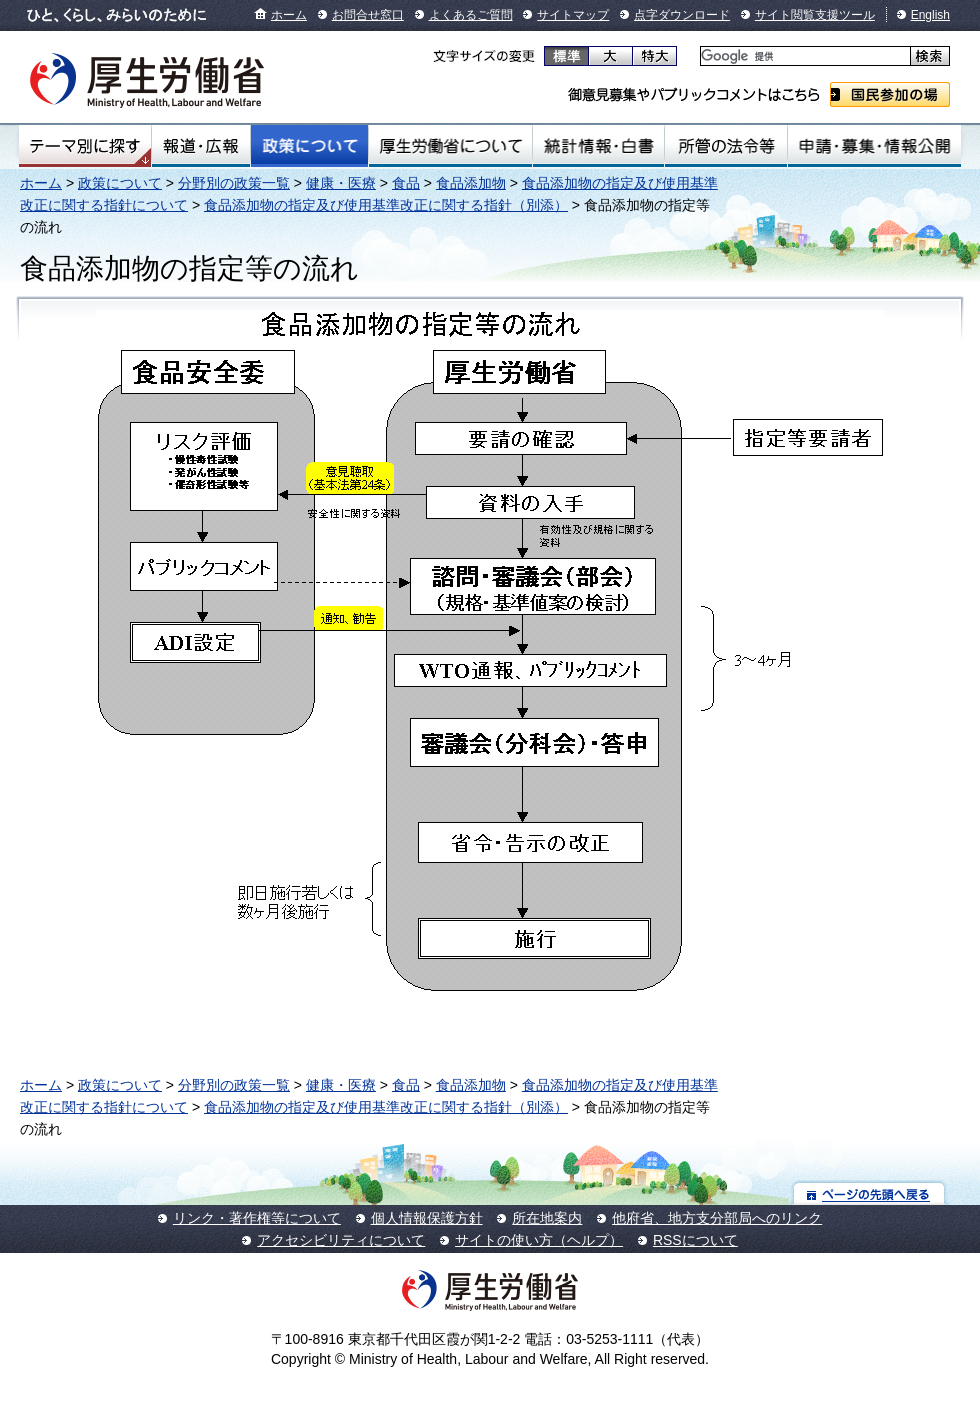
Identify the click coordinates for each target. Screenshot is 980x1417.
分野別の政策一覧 (234, 183)
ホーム (289, 15)
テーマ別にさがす (85, 146)
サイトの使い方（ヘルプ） (539, 1240)
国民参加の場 (890, 94)
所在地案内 (547, 1218)
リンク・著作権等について (257, 1218)
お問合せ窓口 (368, 15)
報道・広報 (201, 146)
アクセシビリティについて (341, 1240)
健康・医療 (341, 183)
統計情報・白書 (598, 146)
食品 (406, 183)
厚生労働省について (451, 146)
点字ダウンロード (682, 15)
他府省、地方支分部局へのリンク (717, 1218)
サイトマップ (573, 15)
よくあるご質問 (471, 15)
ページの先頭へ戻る (869, 1193)
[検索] (803, 56)
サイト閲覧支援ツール (815, 15)
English (930, 15)
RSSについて (695, 1240)
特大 (654, 56)
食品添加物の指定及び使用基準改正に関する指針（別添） (386, 205)
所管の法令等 (725, 146)
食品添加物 (471, 183)
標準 (566, 56)
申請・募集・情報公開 (874, 146)
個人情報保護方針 (427, 1218)
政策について (309, 146)
